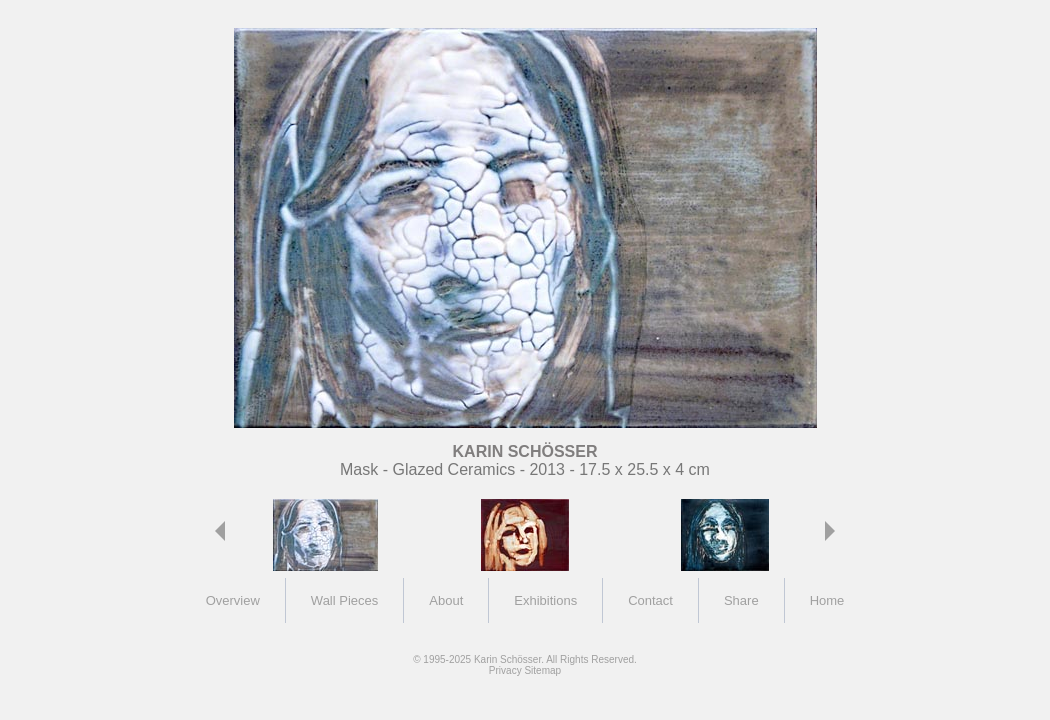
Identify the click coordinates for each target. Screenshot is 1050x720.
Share (741, 600)
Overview (233, 600)
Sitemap (542, 670)
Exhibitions (545, 600)
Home (827, 600)
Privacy (505, 670)
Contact (650, 600)
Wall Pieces (344, 600)
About (446, 600)
